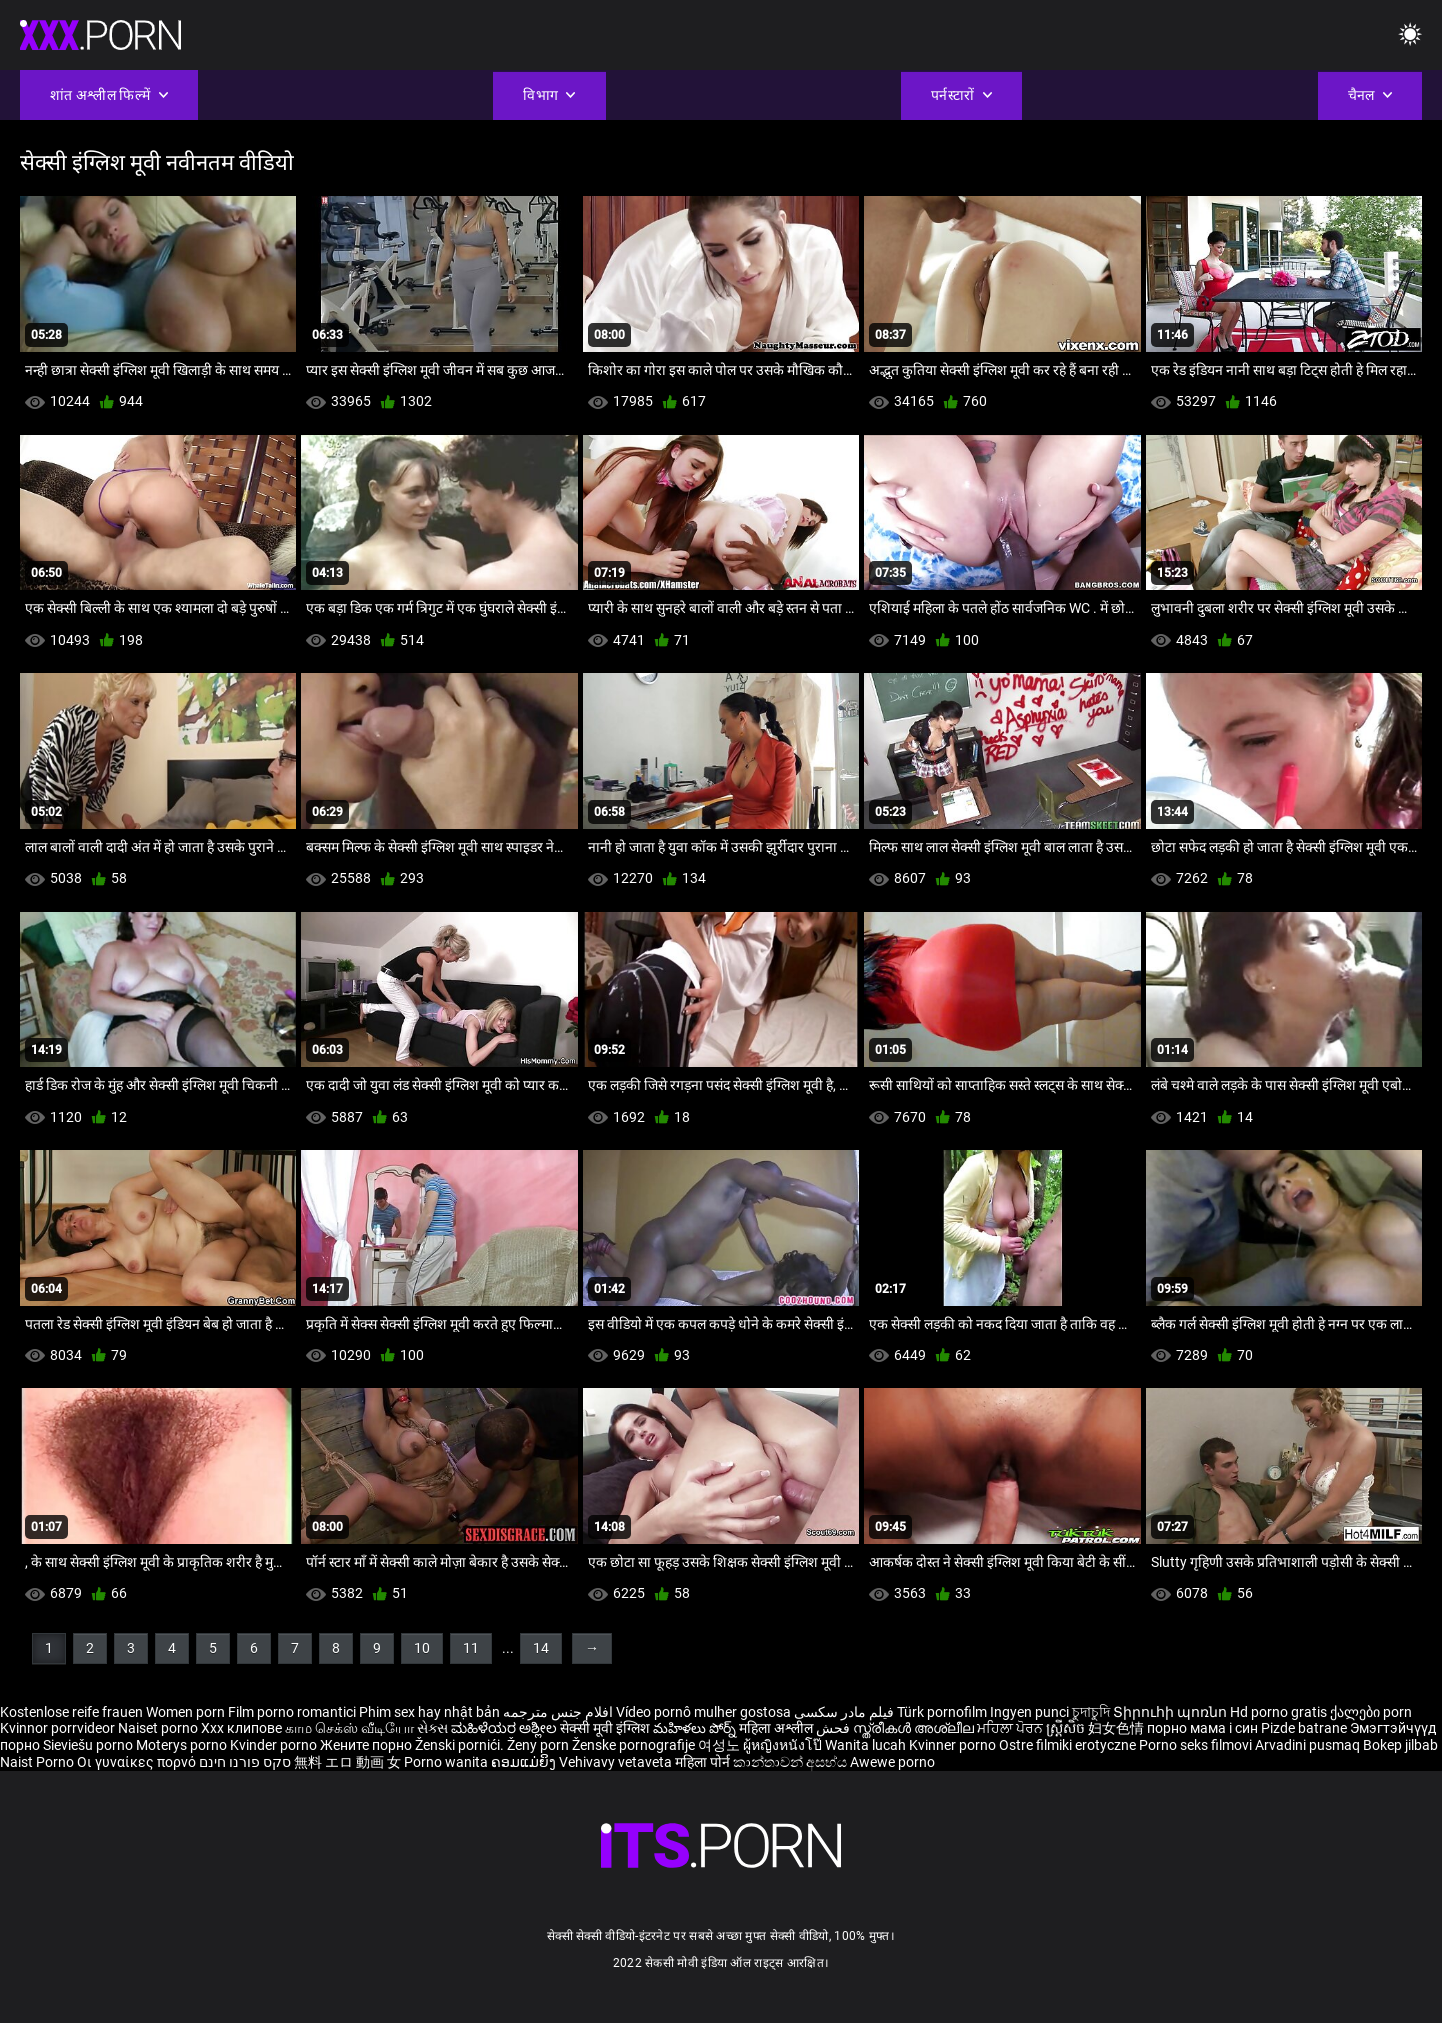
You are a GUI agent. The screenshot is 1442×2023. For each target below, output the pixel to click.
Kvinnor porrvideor (59, 1728)
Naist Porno (38, 1762)
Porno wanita (447, 1762)
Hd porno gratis (1278, 1712)
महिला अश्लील (777, 1728)
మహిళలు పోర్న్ (696, 1728)
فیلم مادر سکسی (844, 1712)
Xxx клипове (241, 1728)
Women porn (187, 1712)
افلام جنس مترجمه (558, 1712)
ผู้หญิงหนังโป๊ (784, 1745)
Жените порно (367, 1745)
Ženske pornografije (635, 1745)
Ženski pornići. (461, 1745)
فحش (834, 1728)
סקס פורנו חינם (245, 1762)
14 (541, 1648)
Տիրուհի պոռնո (1171, 1712)
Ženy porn (539, 1745)
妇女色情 (1117, 1728)
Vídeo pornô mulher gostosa (703, 1712)
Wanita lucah (867, 1745)
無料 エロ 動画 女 (347, 1762)
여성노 (720, 1745)
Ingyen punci (1029, 1712)
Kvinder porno (275, 1745)
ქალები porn (1371, 1712)
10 (422, 1648)
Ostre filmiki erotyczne (1067, 1745)
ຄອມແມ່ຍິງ (525, 1762)
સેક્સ (432, 1728)
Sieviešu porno (89, 1745)
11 (471, 1648)
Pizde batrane (1304, 1728)
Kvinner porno (954, 1745)
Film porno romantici (292, 1712)
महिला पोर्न (704, 1762)
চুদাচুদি (1091, 1712)
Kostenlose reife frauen (71, 1712)
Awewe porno (892, 1762)
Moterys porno (183, 1745)
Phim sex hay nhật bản (429, 1712)
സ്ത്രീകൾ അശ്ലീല (915, 1728)
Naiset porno (159, 1728)
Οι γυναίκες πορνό (138, 1762)
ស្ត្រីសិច (1067, 1728)
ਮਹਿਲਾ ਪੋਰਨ (1011, 1728)
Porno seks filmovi (1195, 1745)
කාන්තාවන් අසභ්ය (791, 1762)
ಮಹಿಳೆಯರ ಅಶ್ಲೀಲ (505, 1728)
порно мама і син (1202, 1728)
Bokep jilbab (1400, 1745)
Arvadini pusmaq (1309, 1745)
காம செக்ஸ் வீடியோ (349, 1728)
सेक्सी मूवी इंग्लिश (605, 1728)
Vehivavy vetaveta (617, 1762)
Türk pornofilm (942, 1712)
